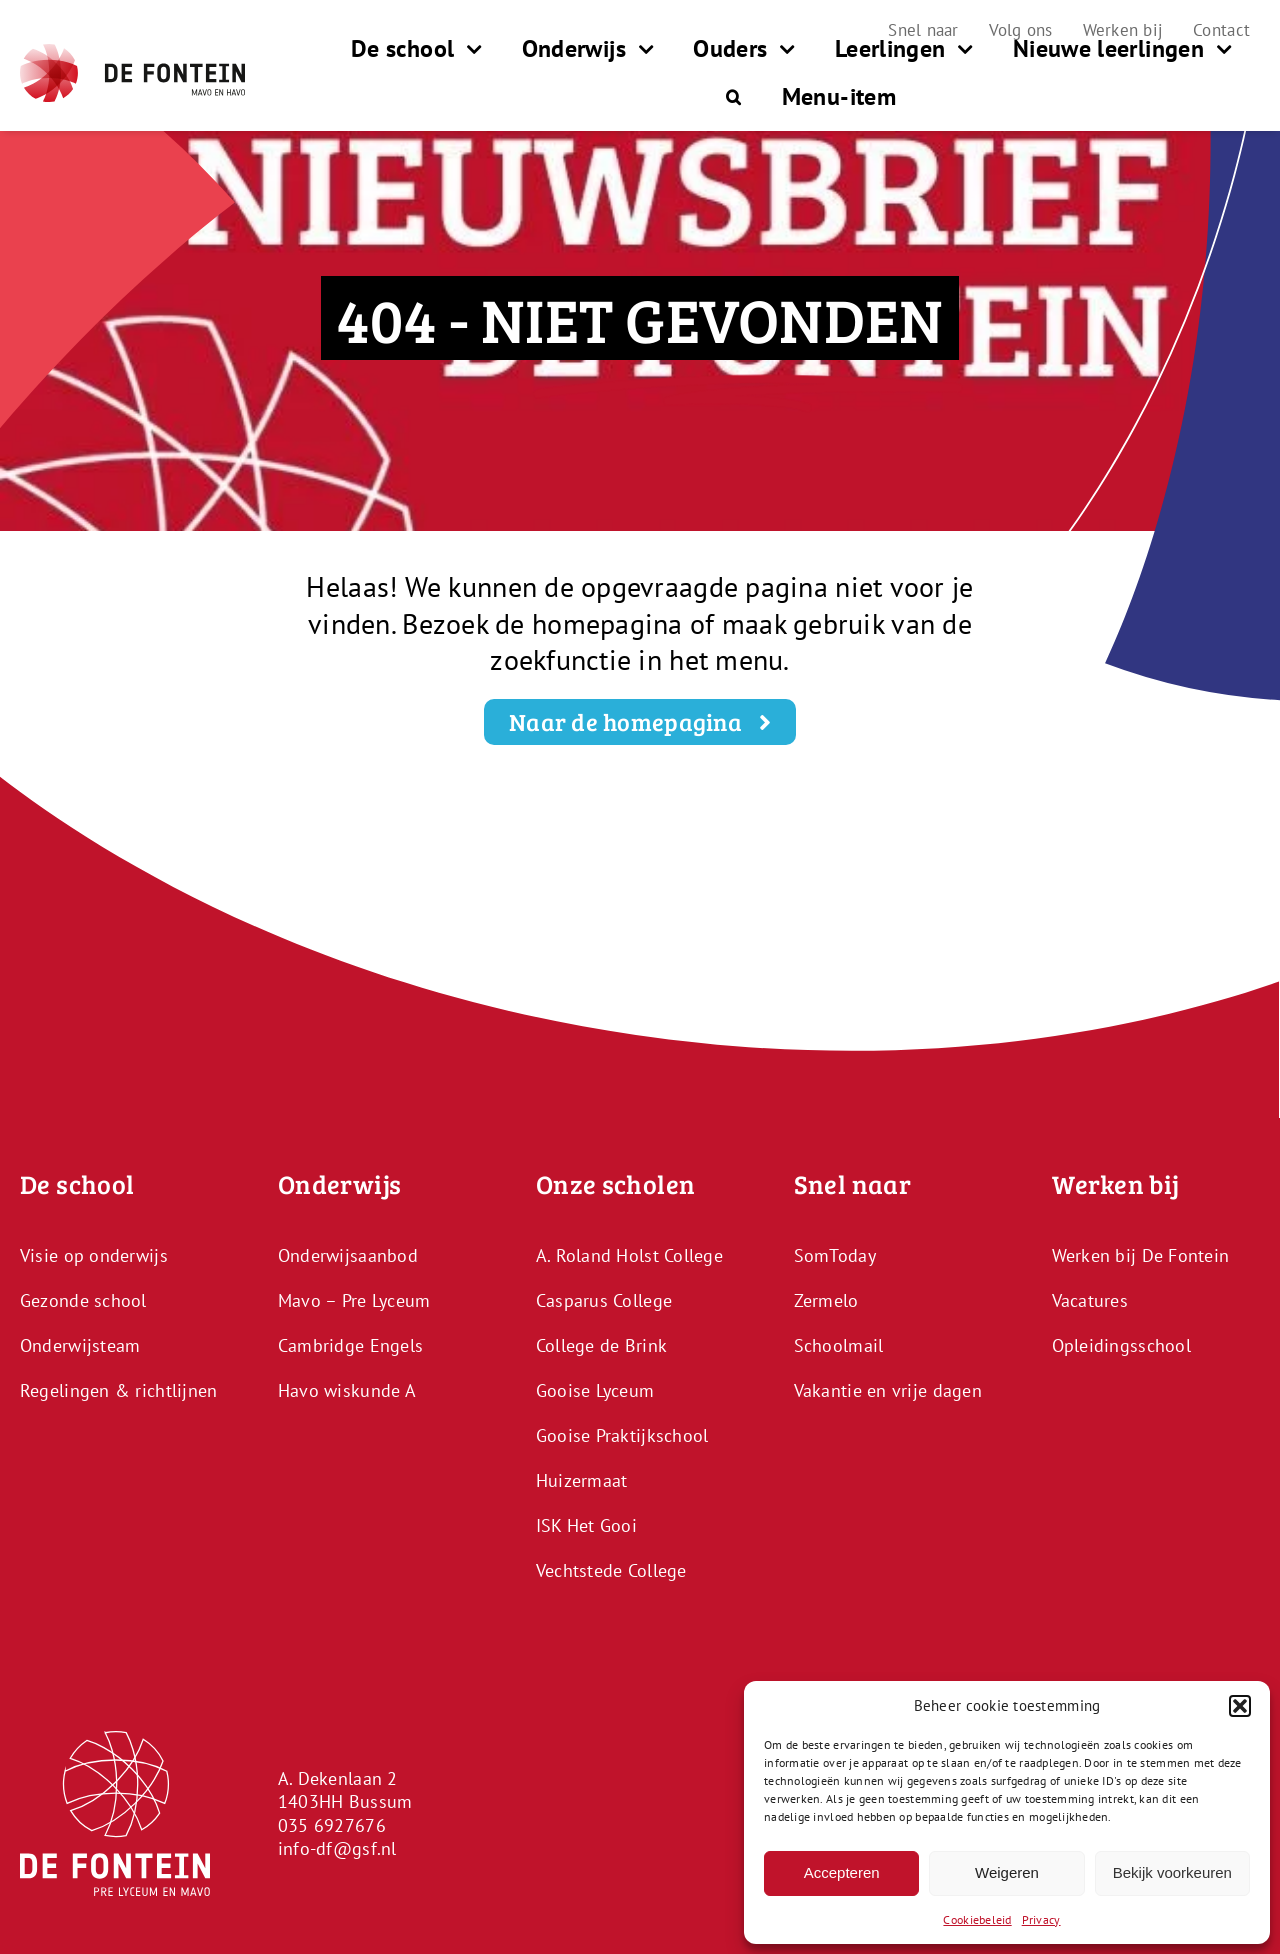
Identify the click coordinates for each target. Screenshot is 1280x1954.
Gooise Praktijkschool (622, 1435)
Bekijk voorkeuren (1172, 1872)
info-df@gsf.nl (337, 1848)
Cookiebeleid (977, 1919)
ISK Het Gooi (586, 1525)
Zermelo (826, 1300)
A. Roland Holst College (629, 1255)
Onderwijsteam (80, 1345)
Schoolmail (839, 1345)
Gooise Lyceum (595, 1390)
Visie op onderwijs (94, 1255)
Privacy (1041, 1919)
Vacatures (1090, 1300)
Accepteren (842, 1872)
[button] (1240, 1706)
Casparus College (604, 1300)
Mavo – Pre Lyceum (354, 1300)
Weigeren (1007, 1872)
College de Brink (601, 1345)
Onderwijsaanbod (348, 1255)
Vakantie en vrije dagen (888, 1390)
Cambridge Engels (350, 1345)
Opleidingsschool (1121, 1345)
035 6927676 (332, 1825)
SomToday (835, 1255)
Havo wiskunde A (347, 1390)
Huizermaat (582, 1480)
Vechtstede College (611, 1570)
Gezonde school (83, 1300)
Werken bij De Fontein (1141, 1255)
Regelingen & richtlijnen (118, 1390)
